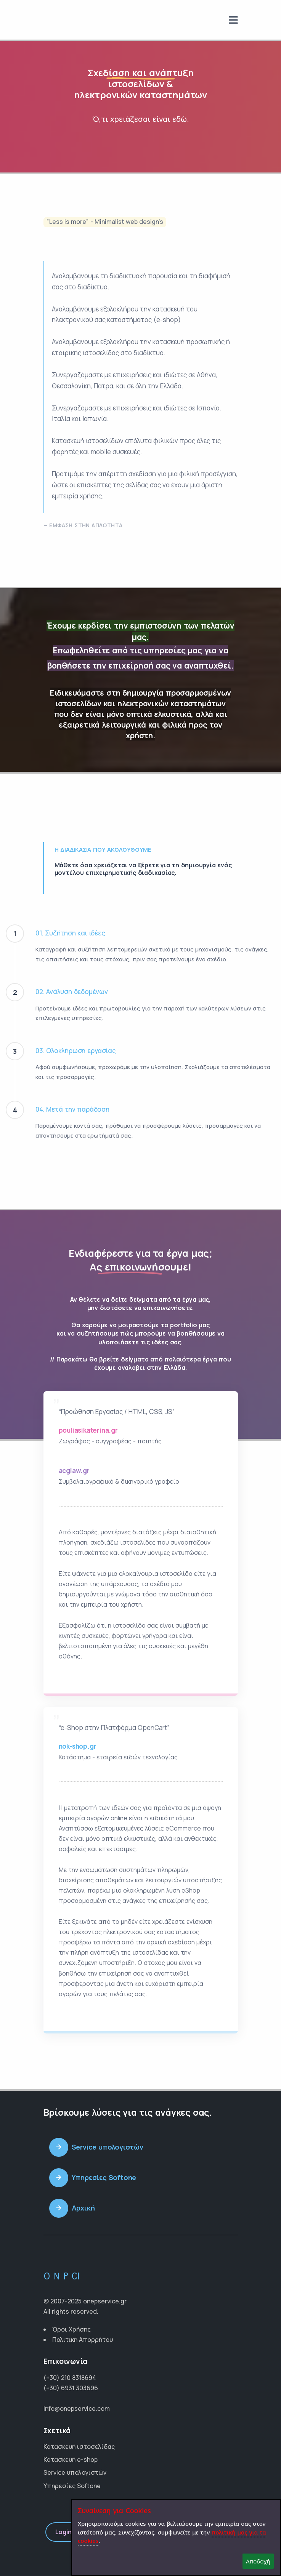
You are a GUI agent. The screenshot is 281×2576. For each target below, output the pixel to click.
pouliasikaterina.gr (88, 1430)
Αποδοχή (258, 2561)
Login (63, 2532)
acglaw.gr (74, 1470)
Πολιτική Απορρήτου (82, 2339)
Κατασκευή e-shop (70, 2459)
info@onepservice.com (76, 2408)
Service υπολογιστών (74, 2472)
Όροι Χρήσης (71, 2329)
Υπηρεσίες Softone (72, 2486)
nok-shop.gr (77, 1746)
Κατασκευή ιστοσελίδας (79, 2446)
